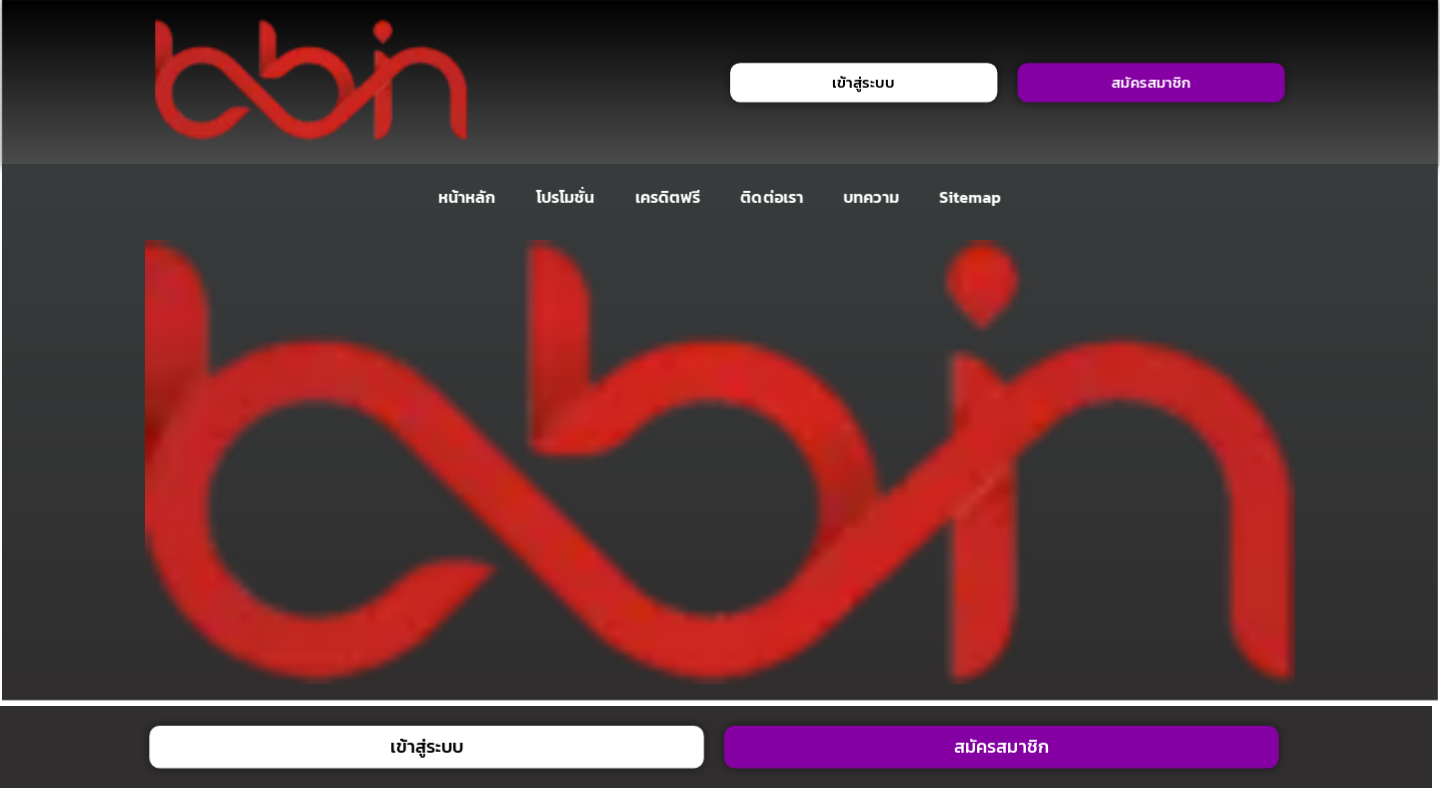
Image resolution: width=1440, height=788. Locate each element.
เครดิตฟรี (668, 197)
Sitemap (970, 197)
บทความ (871, 197)
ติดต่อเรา (772, 197)
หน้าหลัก (466, 197)
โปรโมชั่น (565, 197)
